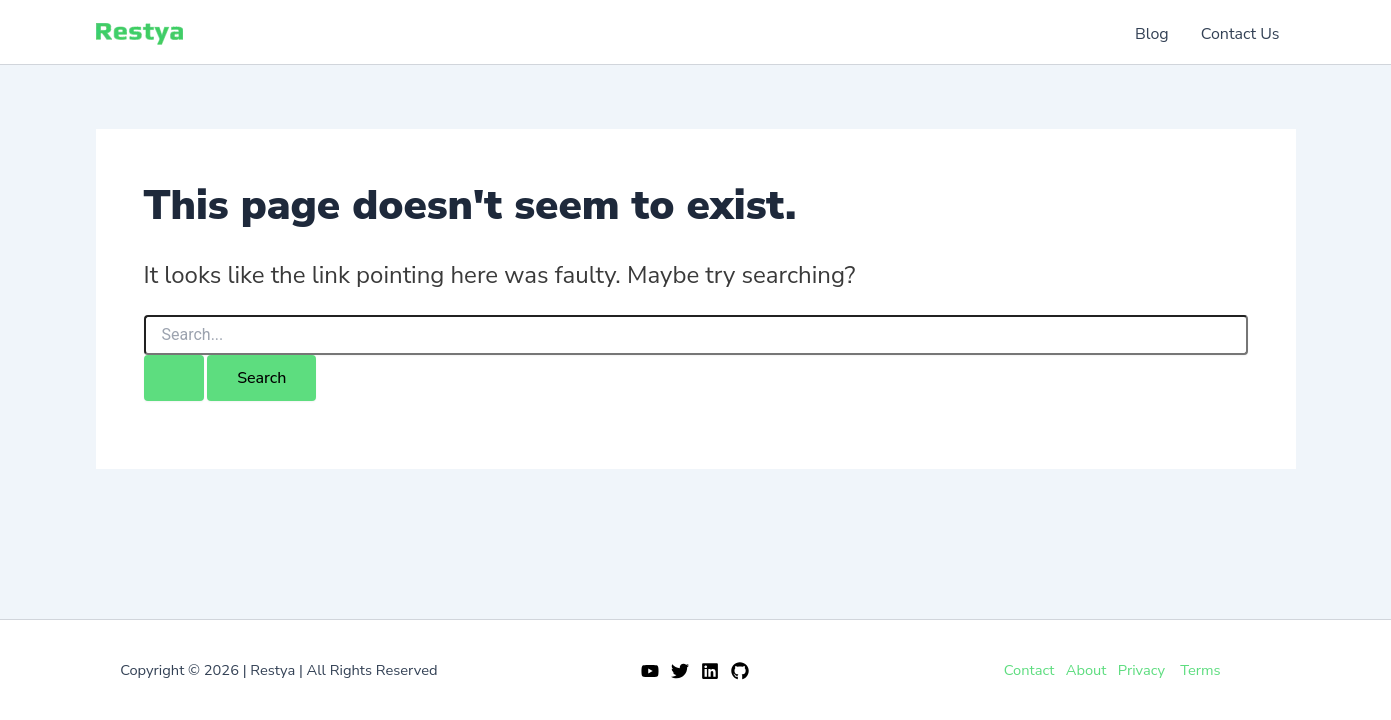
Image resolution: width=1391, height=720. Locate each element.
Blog (1152, 34)
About (1086, 670)
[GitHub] (740, 671)
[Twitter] (680, 671)
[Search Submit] (174, 378)
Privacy (1141, 670)
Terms (1200, 670)
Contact (1029, 670)
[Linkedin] (710, 671)
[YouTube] (650, 671)
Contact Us (1240, 34)
